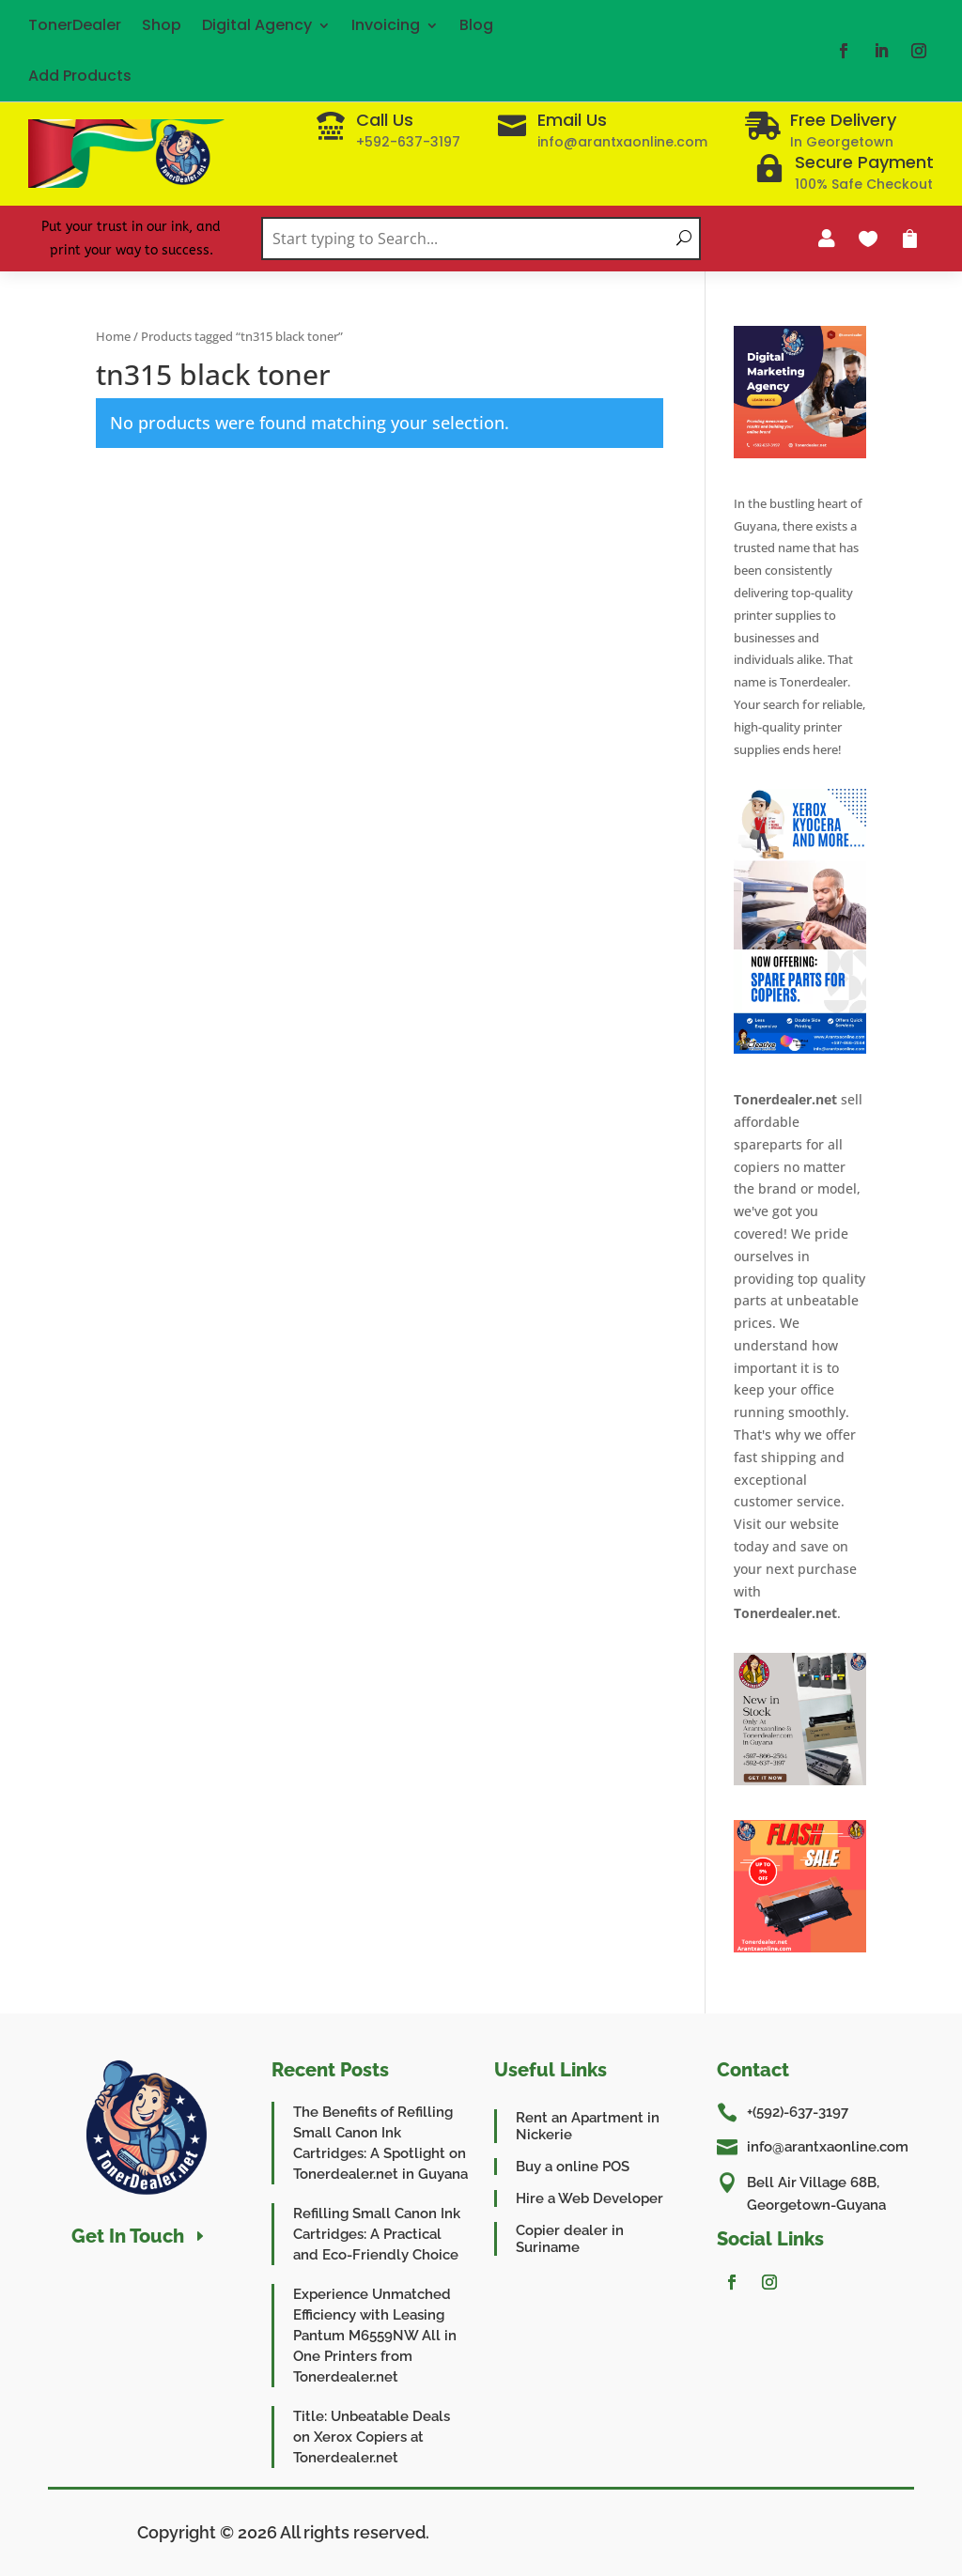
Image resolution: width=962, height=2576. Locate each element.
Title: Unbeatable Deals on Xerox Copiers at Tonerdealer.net (371, 2437)
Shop (161, 25)
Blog (476, 25)
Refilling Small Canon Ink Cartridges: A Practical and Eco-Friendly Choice (376, 2234)
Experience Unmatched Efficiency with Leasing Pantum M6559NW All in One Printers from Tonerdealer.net (375, 2335)
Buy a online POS (572, 2166)
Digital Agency (257, 25)
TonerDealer (74, 25)
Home (113, 336)
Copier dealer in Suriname (570, 2239)
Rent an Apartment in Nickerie (587, 2126)
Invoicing (385, 25)
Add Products (80, 75)
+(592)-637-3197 (797, 2112)
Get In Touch (127, 2236)
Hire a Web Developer (589, 2198)
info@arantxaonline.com (827, 2146)
